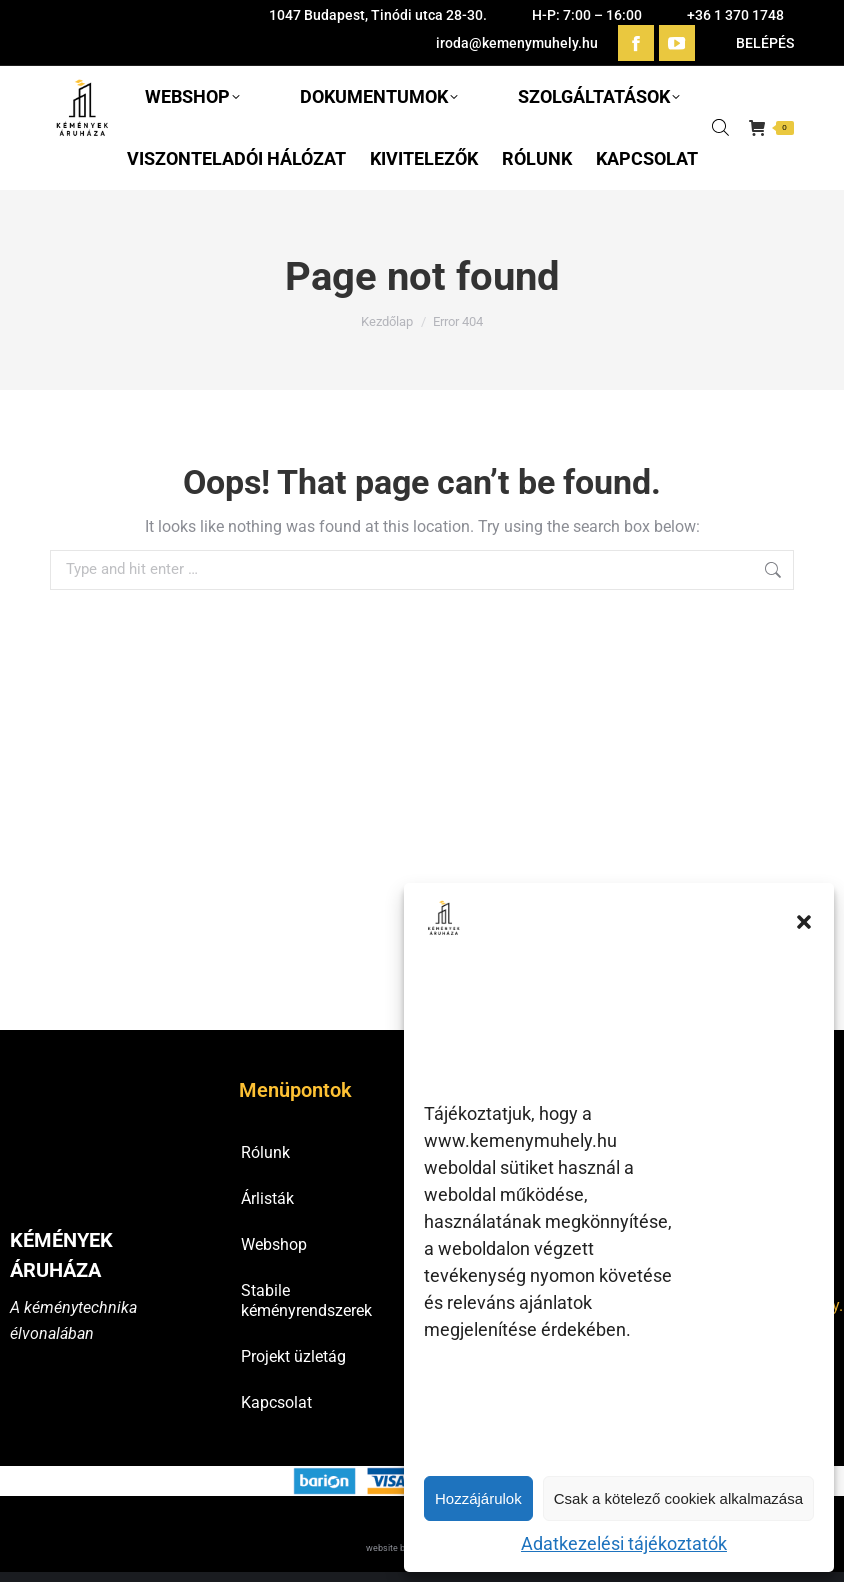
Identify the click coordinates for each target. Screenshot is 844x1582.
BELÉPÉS (754, 43)
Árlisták (267, 1198)
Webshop (274, 1244)
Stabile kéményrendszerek (306, 1300)
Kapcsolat (276, 1402)
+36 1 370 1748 (735, 15)
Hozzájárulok (478, 1498)
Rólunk (265, 1152)
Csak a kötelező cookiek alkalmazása (678, 1498)
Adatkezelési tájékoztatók (624, 1543)
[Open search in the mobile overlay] (720, 127)
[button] (804, 922)
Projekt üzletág (293, 1356)
